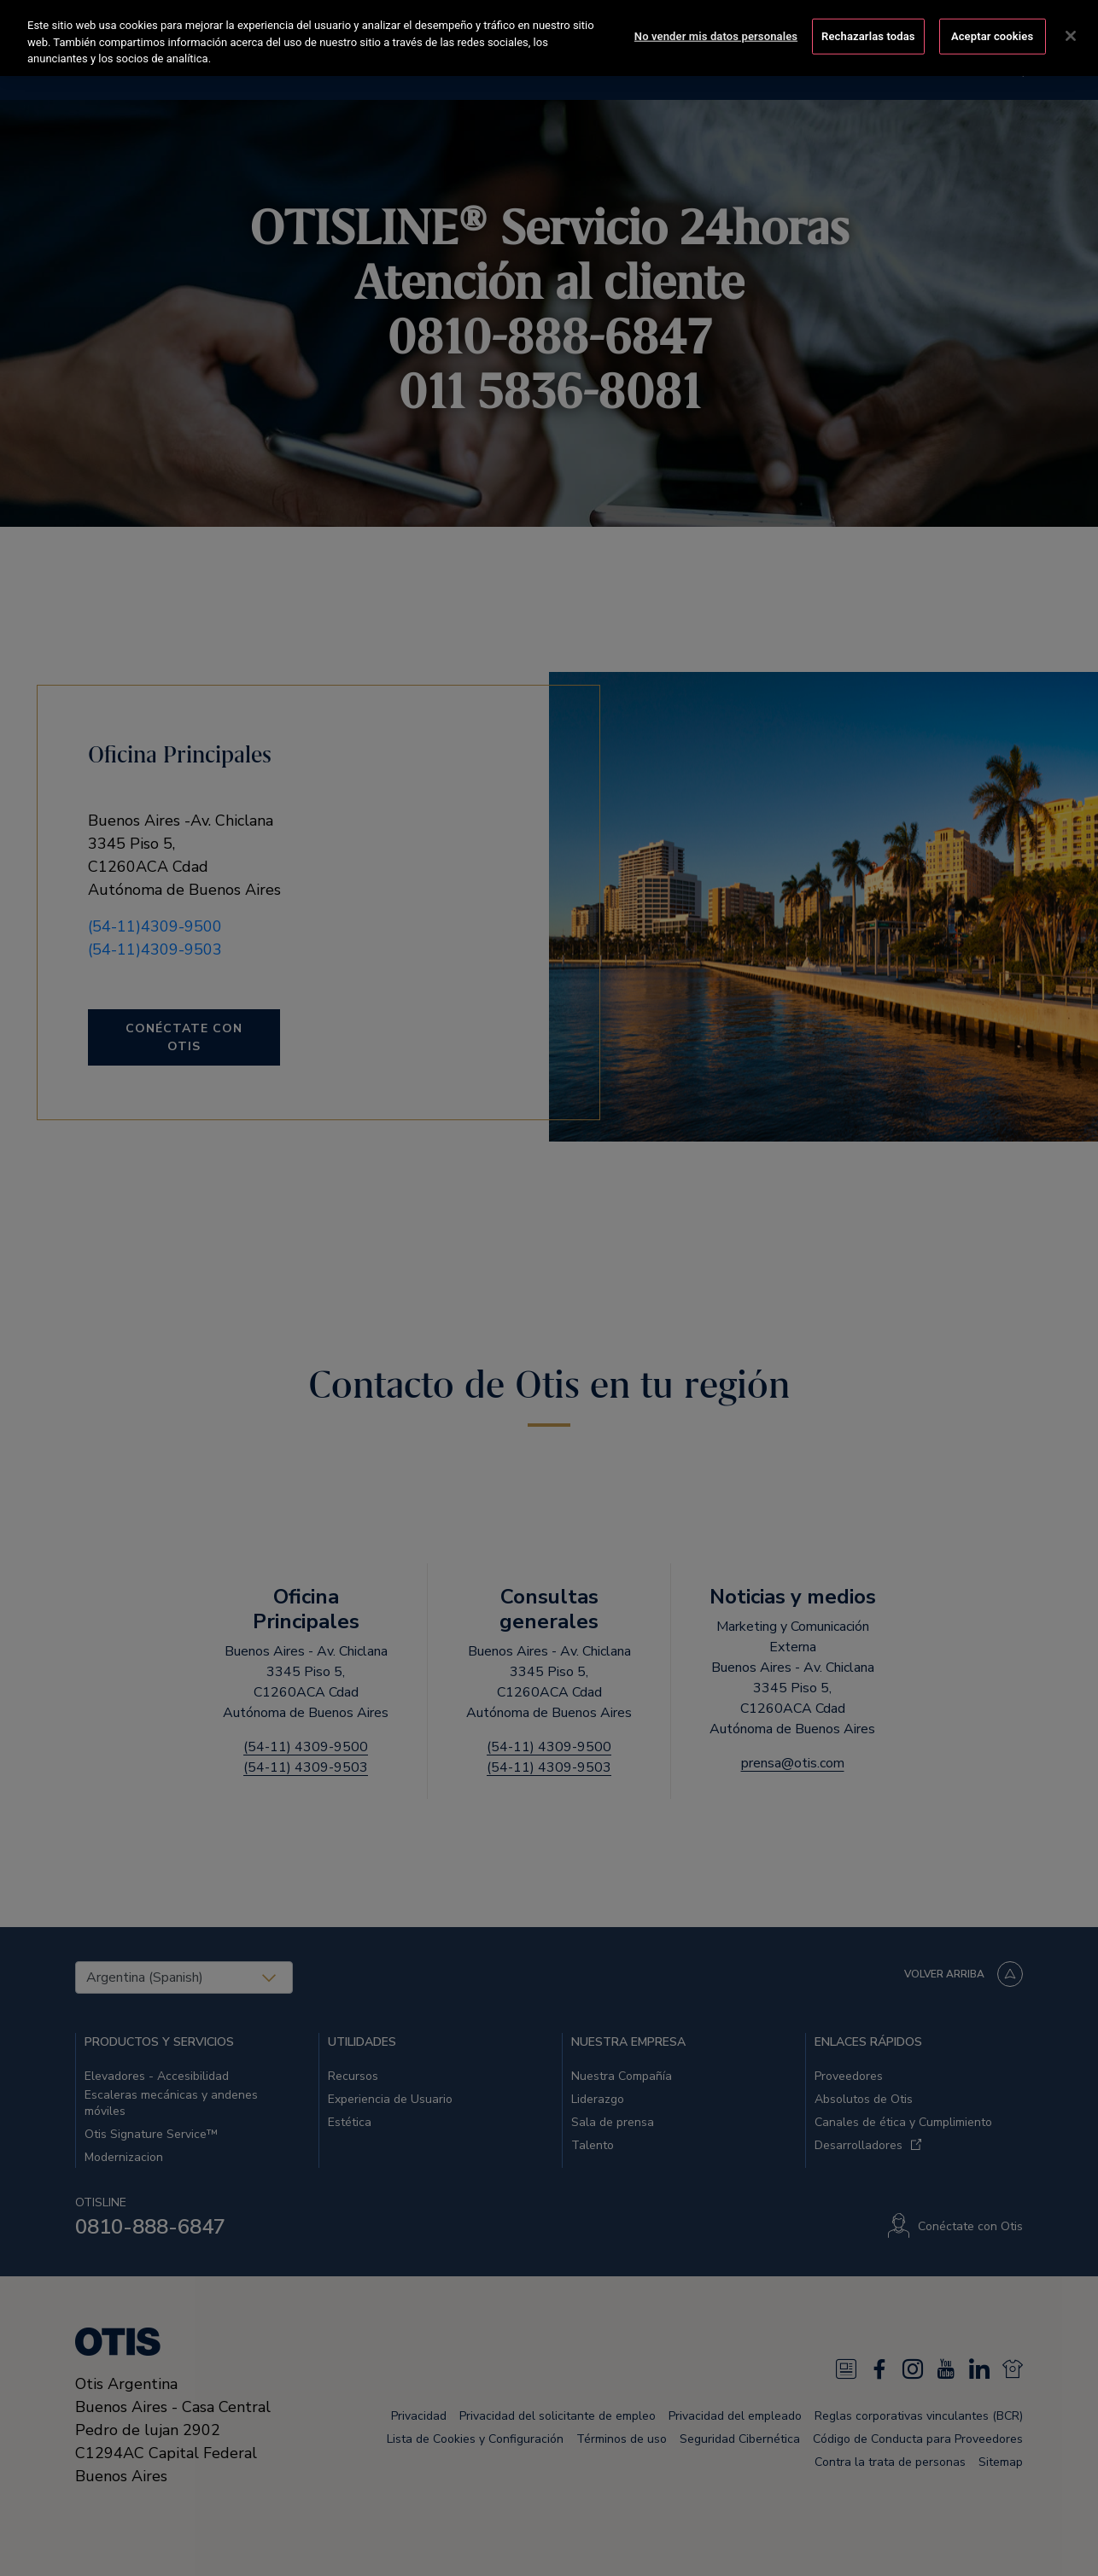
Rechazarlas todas (868, 35)
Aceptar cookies (992, 35)
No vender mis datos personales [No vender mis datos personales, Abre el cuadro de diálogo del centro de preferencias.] (715, 35)
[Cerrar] (1070, 35)
